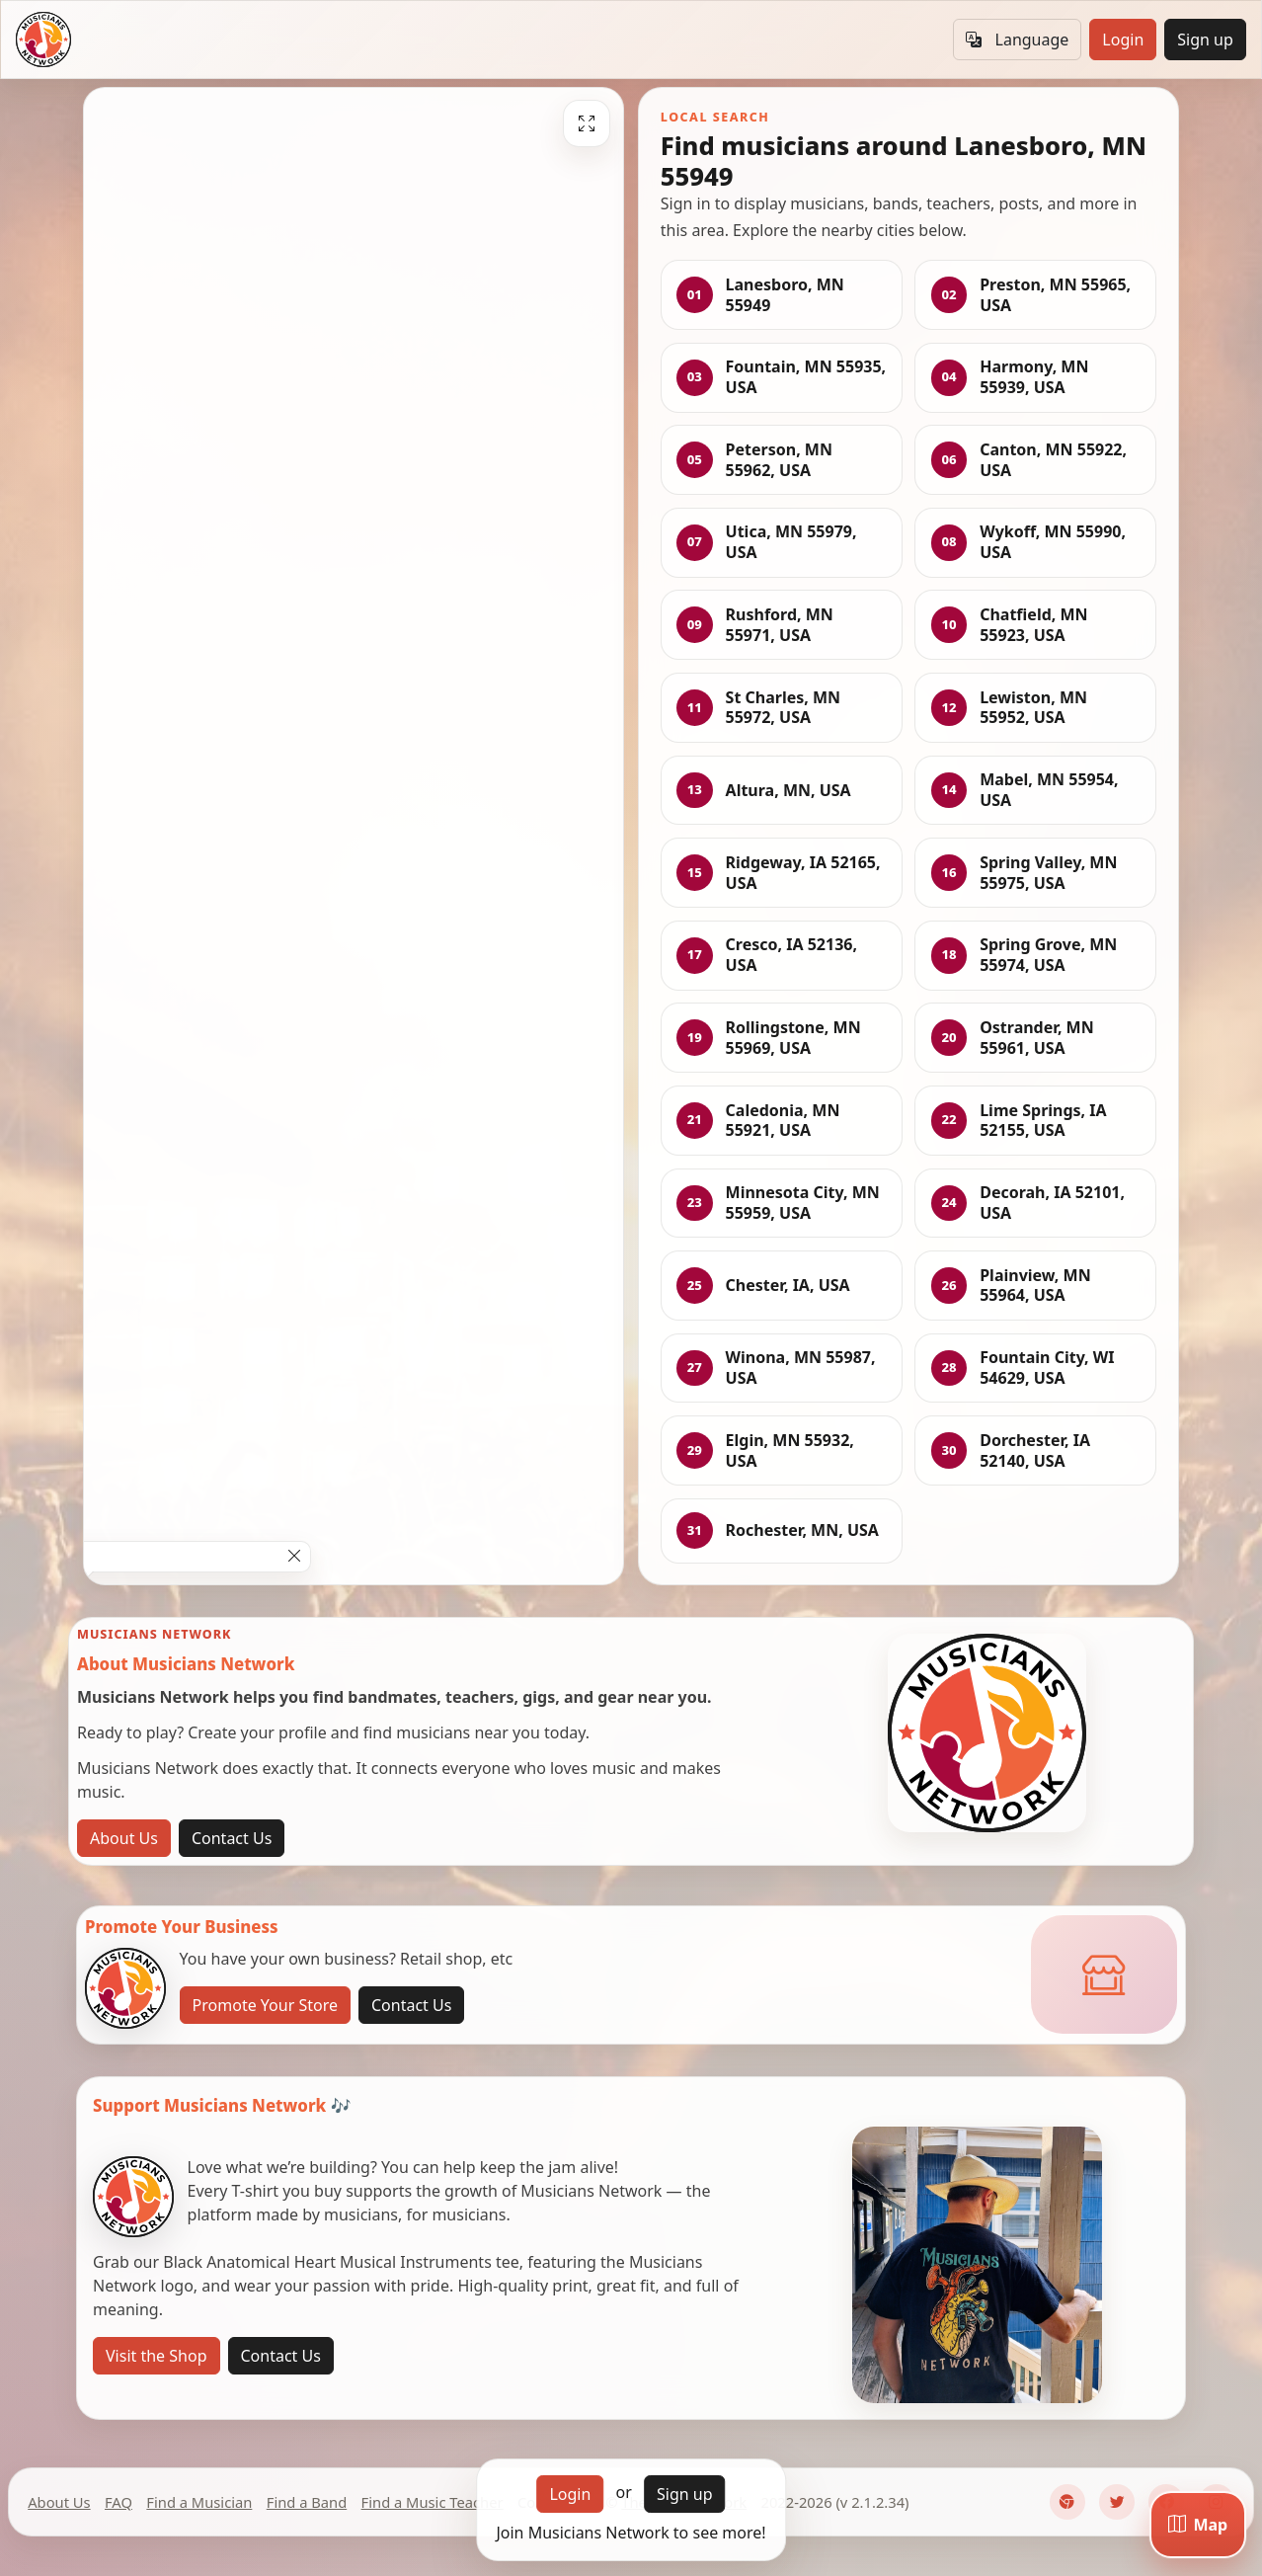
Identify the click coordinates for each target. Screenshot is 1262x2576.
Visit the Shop (156, 2356)
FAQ (118, 2502)
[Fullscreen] (586, 123)
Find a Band (307, 2502)
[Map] (1197, 2524)
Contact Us (232, 1838)
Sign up (1205, 39)
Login (1123, 39)
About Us (124, 1838)
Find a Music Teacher (432, 2502)
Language (1017, 39)
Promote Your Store (265, 2005)
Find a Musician (199, 2502)
